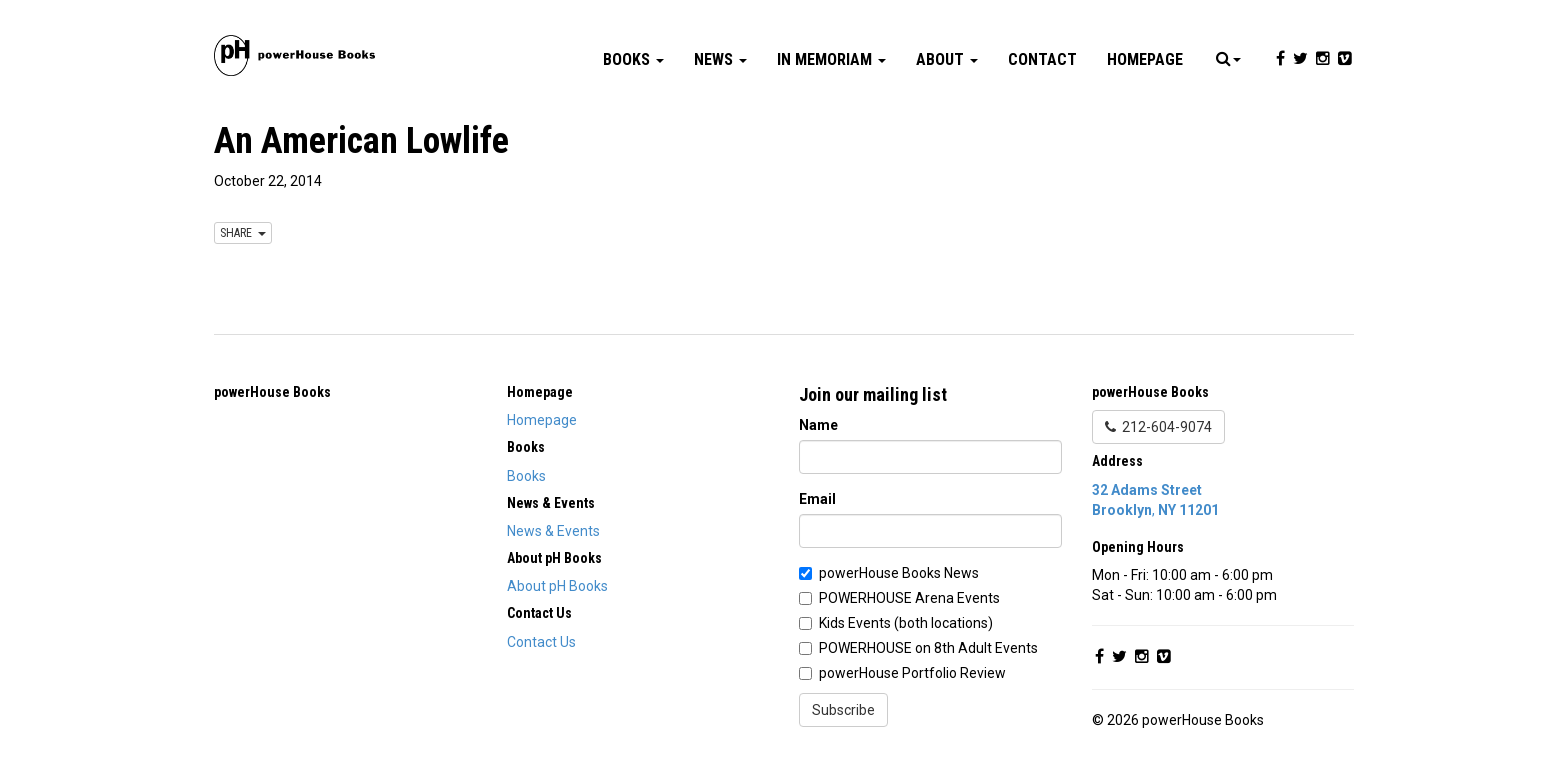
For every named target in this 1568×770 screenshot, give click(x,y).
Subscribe (843, 710)
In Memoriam (831, 59)
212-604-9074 (1158, 427)
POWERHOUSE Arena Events (909, 598)
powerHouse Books (272, 392)
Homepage (1145, 59)
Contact (1042, 59)
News (720, 59)
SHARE (243, 233)
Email (817, 499)
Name (818, 425)
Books (633, 59)
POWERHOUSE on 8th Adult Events (928, 648)
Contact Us (541, 642)
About (947, 59)
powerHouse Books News (899, 573)
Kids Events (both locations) (906, 623)
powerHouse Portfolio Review (912, 673)
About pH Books (557, 586)
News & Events (553, 531)
